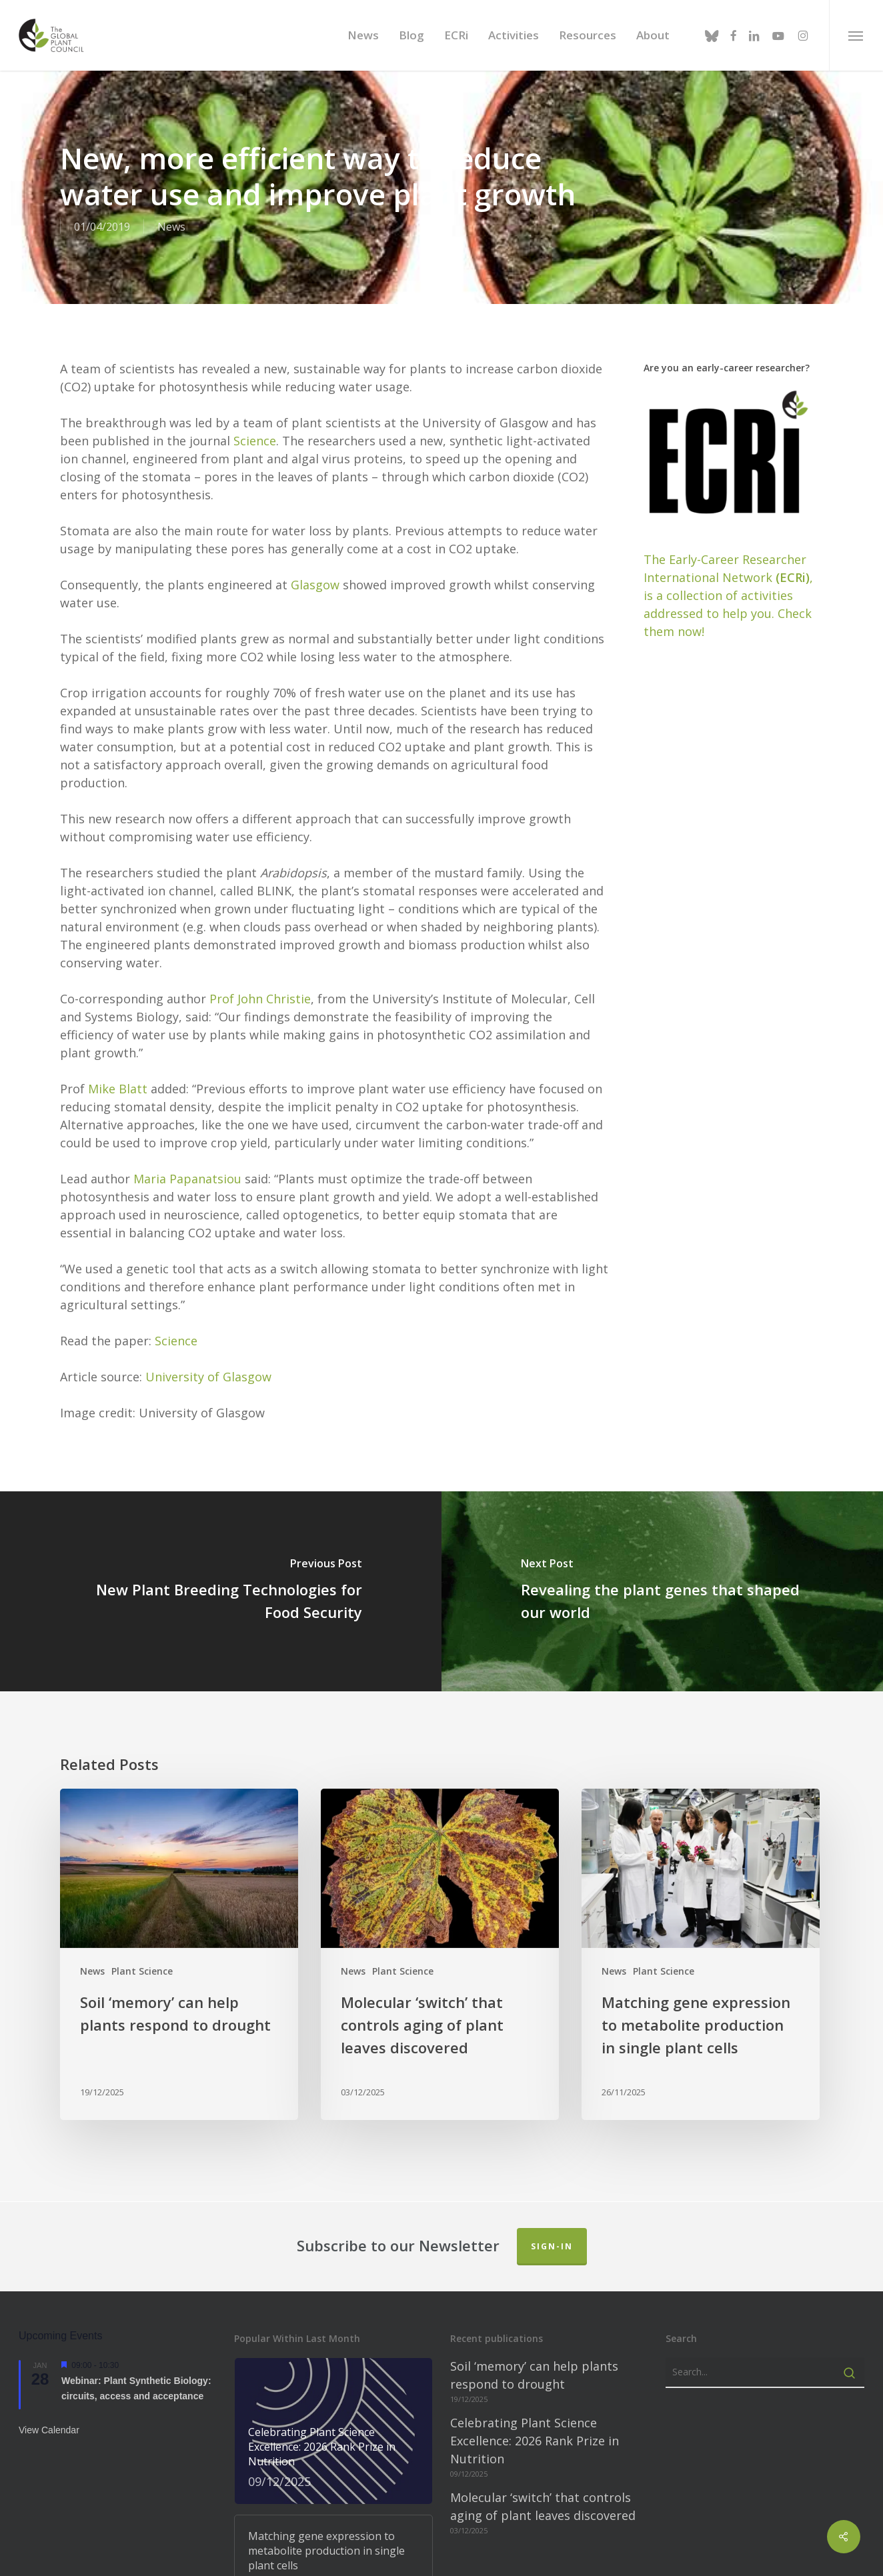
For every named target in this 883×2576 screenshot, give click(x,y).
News (92, 1891)
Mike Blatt (117, 1009)
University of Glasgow (208, 1297)
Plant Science (142, 1891)
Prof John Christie (260, 919)
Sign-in (552, 2167)
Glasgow (315, 505)
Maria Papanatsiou (187, 1099)
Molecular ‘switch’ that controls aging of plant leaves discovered (543, 2427)
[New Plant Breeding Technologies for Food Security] (221, 1512)
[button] (856, 35)
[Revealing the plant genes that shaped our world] (662, 1512)
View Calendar (49, 2350)
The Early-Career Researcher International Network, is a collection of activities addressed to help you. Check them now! (728, 516)
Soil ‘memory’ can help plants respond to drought (534, 2296)
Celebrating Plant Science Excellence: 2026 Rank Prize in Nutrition (534, 2361)
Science (254, 361)
